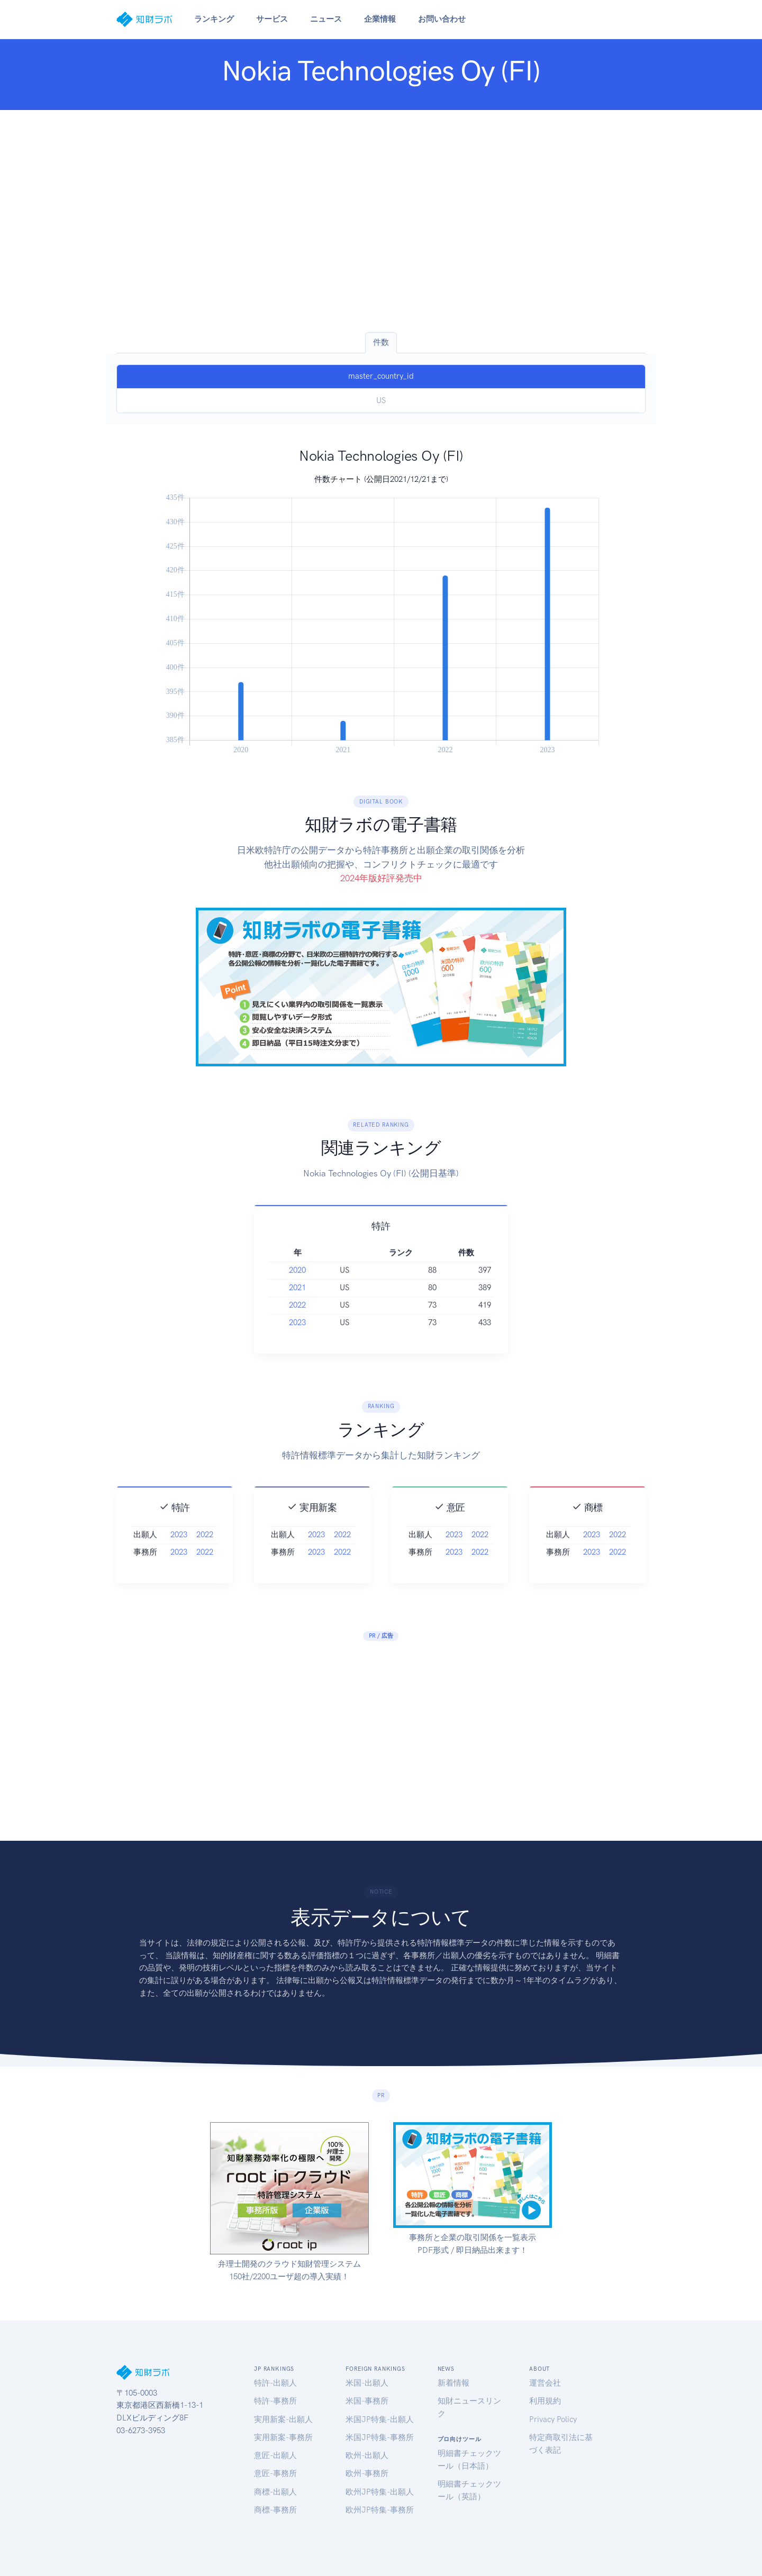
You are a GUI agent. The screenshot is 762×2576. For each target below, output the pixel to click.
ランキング (214, 19)
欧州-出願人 (367, 2455)
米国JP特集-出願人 (380, 2419)
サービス (272, 19)
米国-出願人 (367, 2383)
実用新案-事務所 (283, 2437)
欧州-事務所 (367, 2473)
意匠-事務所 (275, 2473)
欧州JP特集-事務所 (380, 2510)
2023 (297, 1346)
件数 (381, 342)
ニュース (326, 19)
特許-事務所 (275, 2401)
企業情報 (380, 19)
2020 (297, 1294)
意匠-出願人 (275, 2455)
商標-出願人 (275, 2492)
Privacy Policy (553, 2419)
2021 (297, 1311)
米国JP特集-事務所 (380, 2437)
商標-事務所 (275, 2510)
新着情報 (453, 2383)
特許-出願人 (275, 2383)
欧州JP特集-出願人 (380, 2492)
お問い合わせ (442, 19)
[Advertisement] (381, 221)
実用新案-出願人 (283, 2419)
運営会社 (545, 2383)
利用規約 (545, 2401)
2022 (297, 1328)
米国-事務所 (367, 2401)
